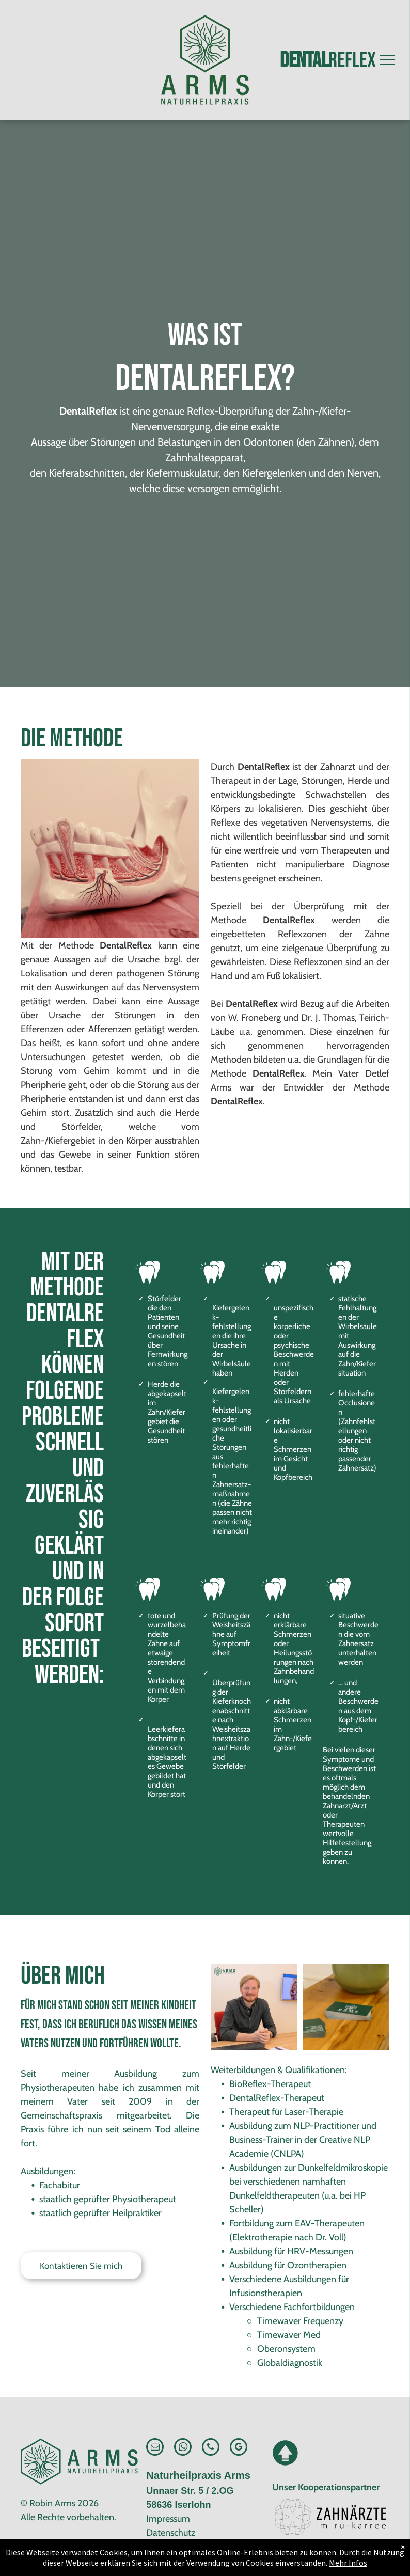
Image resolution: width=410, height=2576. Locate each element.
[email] (155, 2448)
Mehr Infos (348, 2562)
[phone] (210, 2448)
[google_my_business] (238, 2448)
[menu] (387, 59)
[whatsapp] (183, 2448)
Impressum (168, 2518)
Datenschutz (170, 2532)
